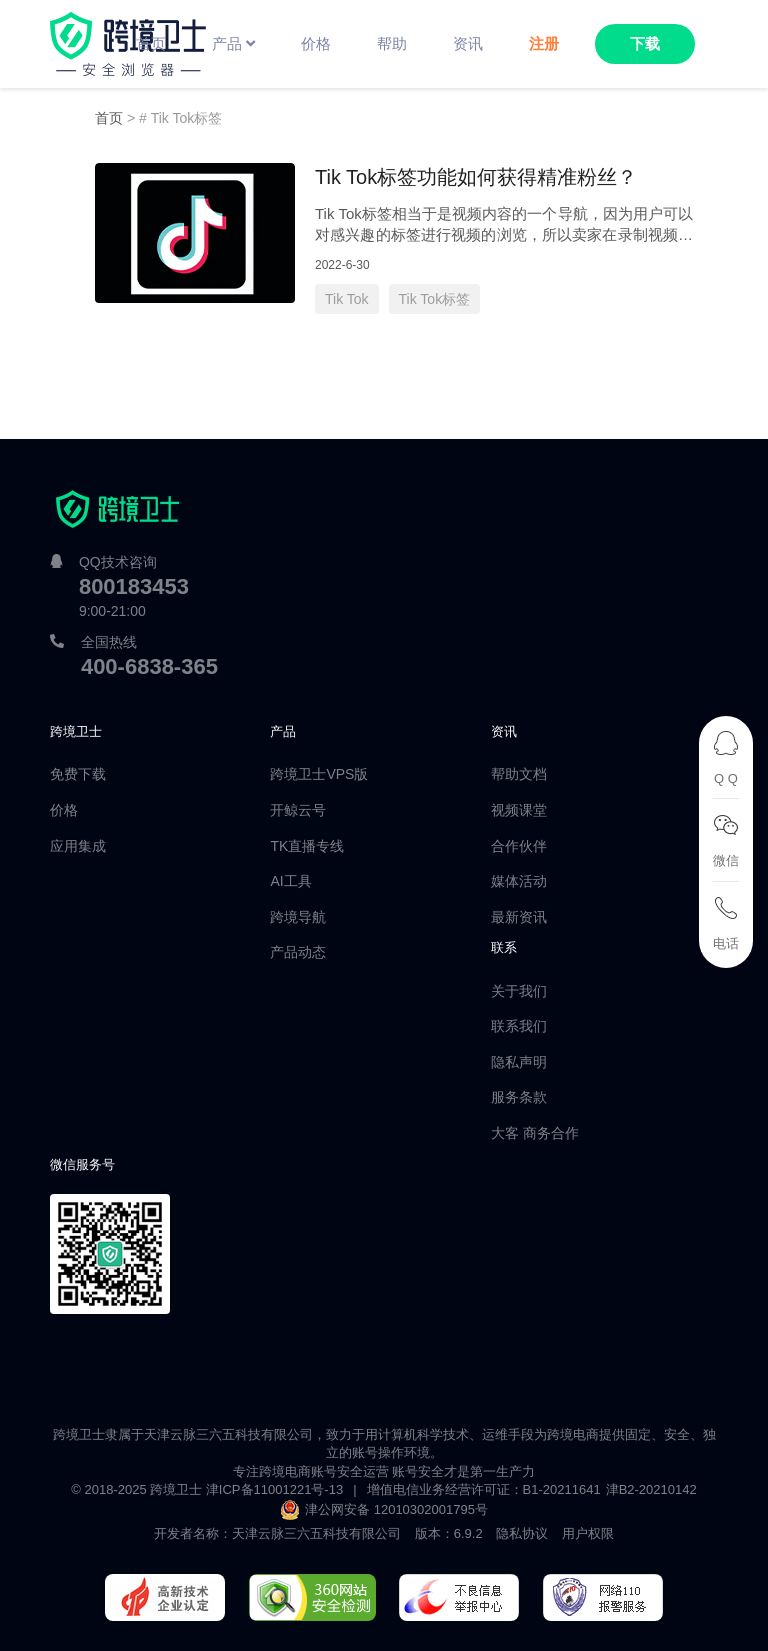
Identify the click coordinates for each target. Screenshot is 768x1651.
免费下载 (78, 774)
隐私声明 (519, 1062)
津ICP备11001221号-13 (274, 1489)
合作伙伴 (519, 846)
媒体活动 (519, 881)
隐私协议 (522, 1533)
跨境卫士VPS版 (319, 774)
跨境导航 (298, 917)
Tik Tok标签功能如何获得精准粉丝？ (476, 177)
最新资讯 (519, 917)
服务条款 (519, 1097)
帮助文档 (519, 774)
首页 (109, 118)
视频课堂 (519, 810)
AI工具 (290, 881)
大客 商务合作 (535, 1133)
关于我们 (519, 991)
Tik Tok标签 (435, 299)
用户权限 (588, 1533)
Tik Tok (347, 299)
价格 (64, 810)
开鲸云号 (298, 810)
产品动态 (298, 952)
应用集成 (78, 846)
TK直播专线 (307, 846)
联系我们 (519, 1026)
